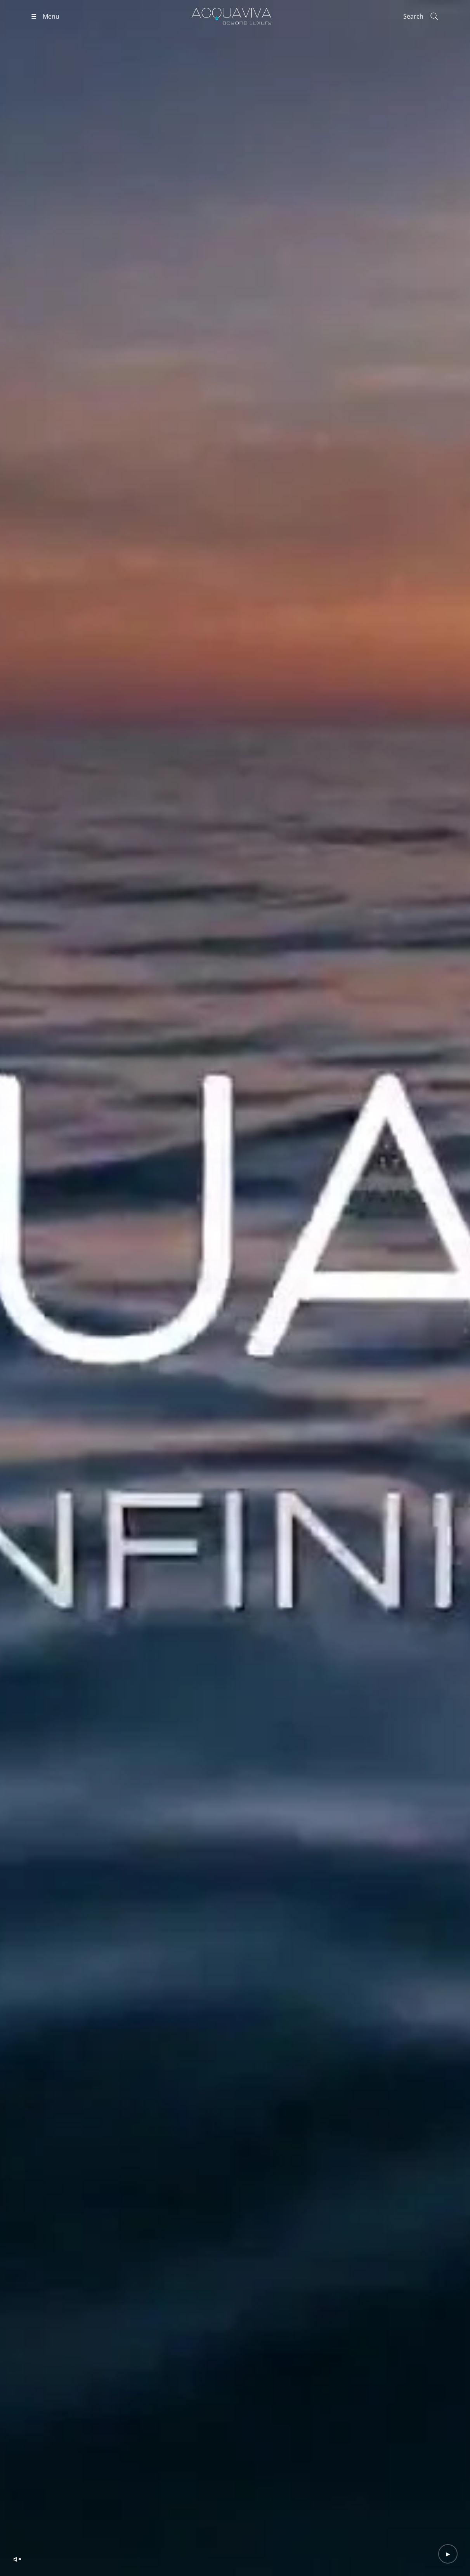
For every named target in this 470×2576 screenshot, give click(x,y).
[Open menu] (45, 16)
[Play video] (448, 2554)
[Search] (421, 16)
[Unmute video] (17, 2559)
